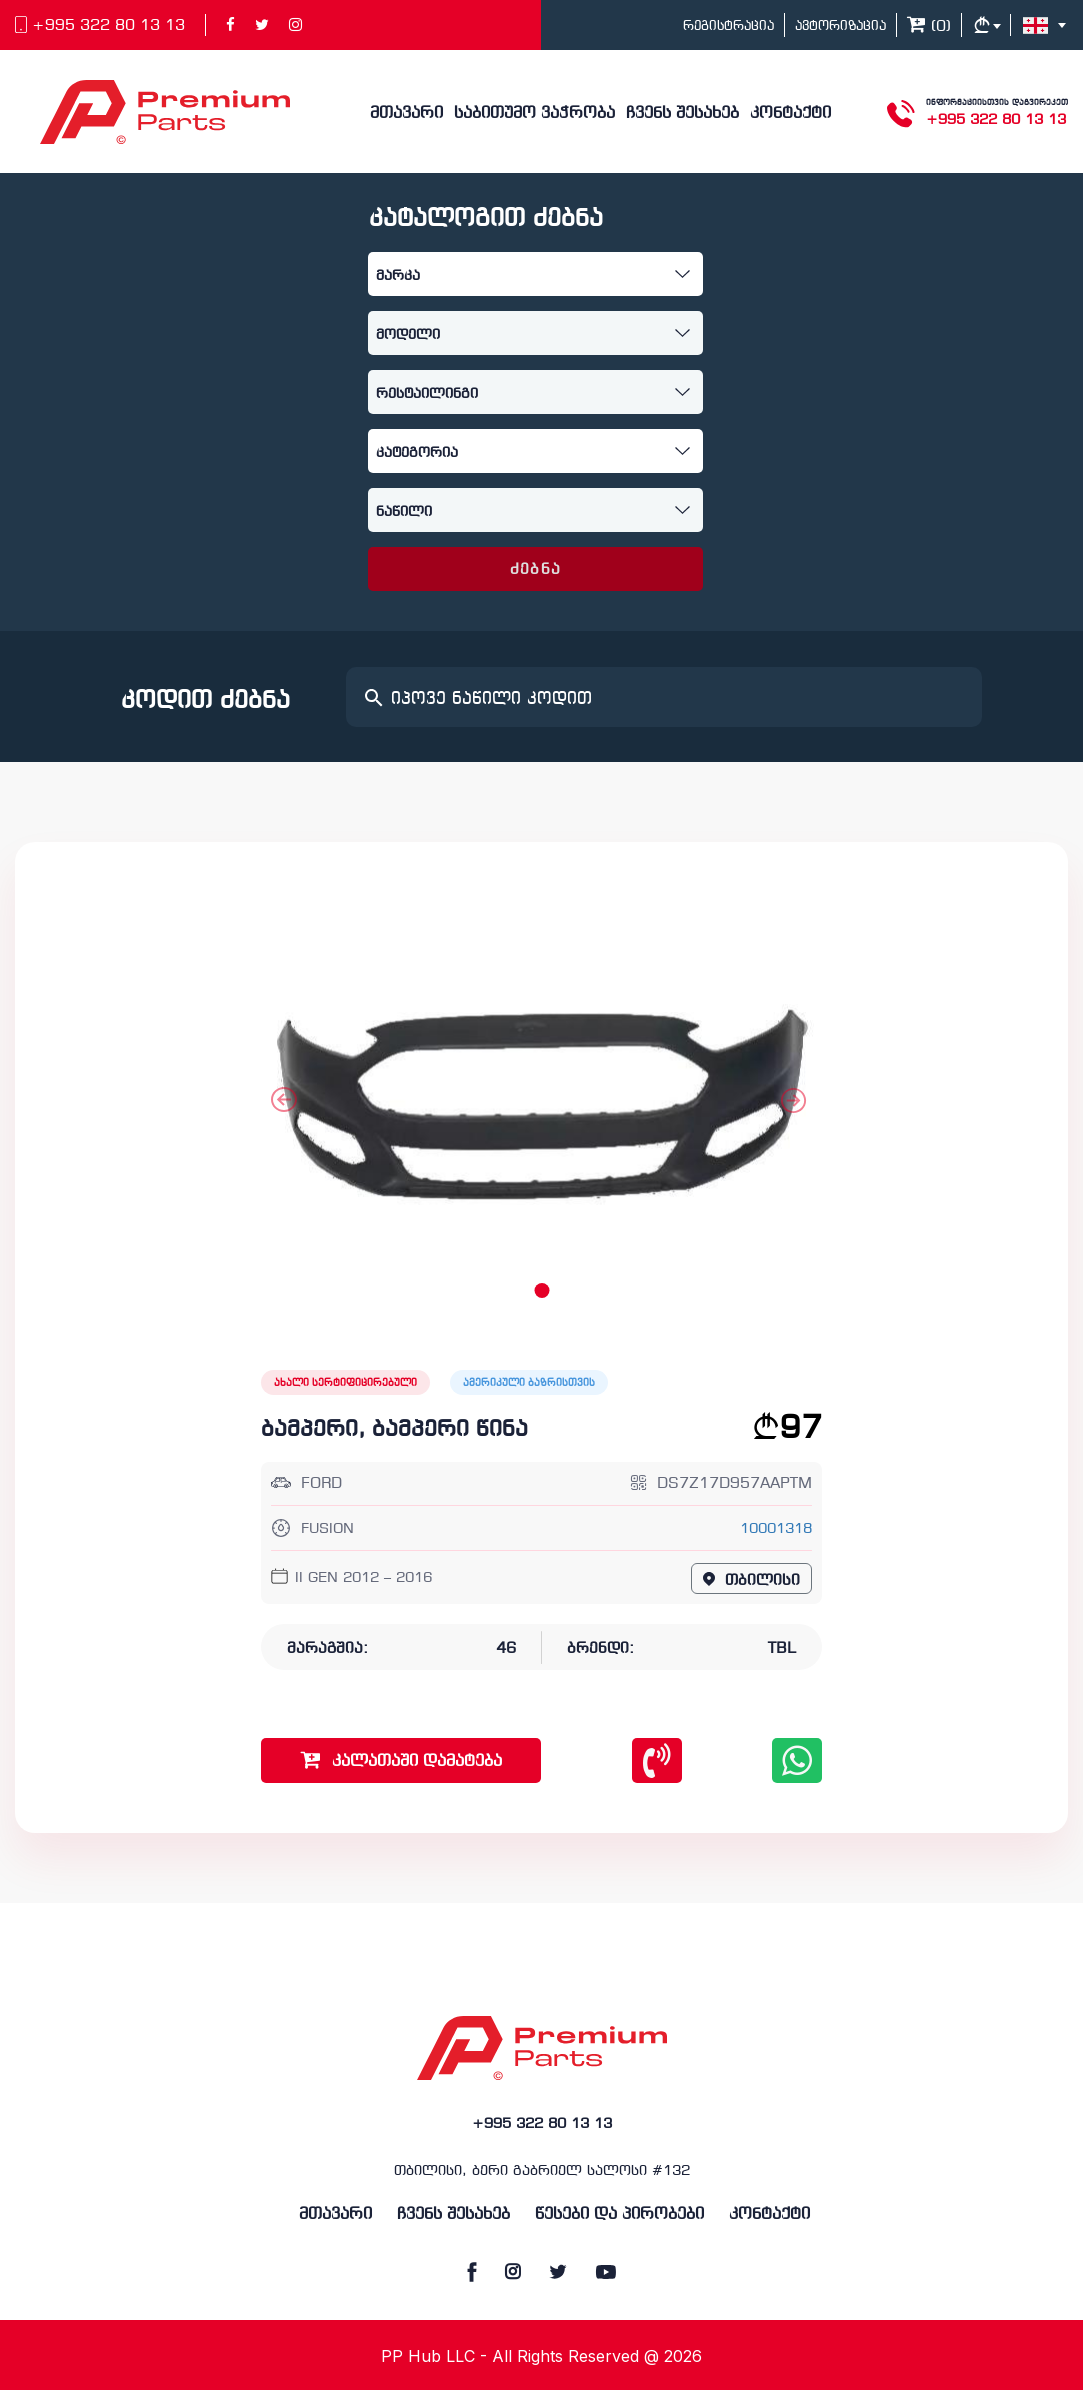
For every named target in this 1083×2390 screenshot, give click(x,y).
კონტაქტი (790, 113)
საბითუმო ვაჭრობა (534, 113)
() (929, 27)
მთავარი (406, 113)
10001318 (776, 1529)
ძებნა (535, 570)
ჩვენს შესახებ (682, 113)
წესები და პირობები (619, 2214)
